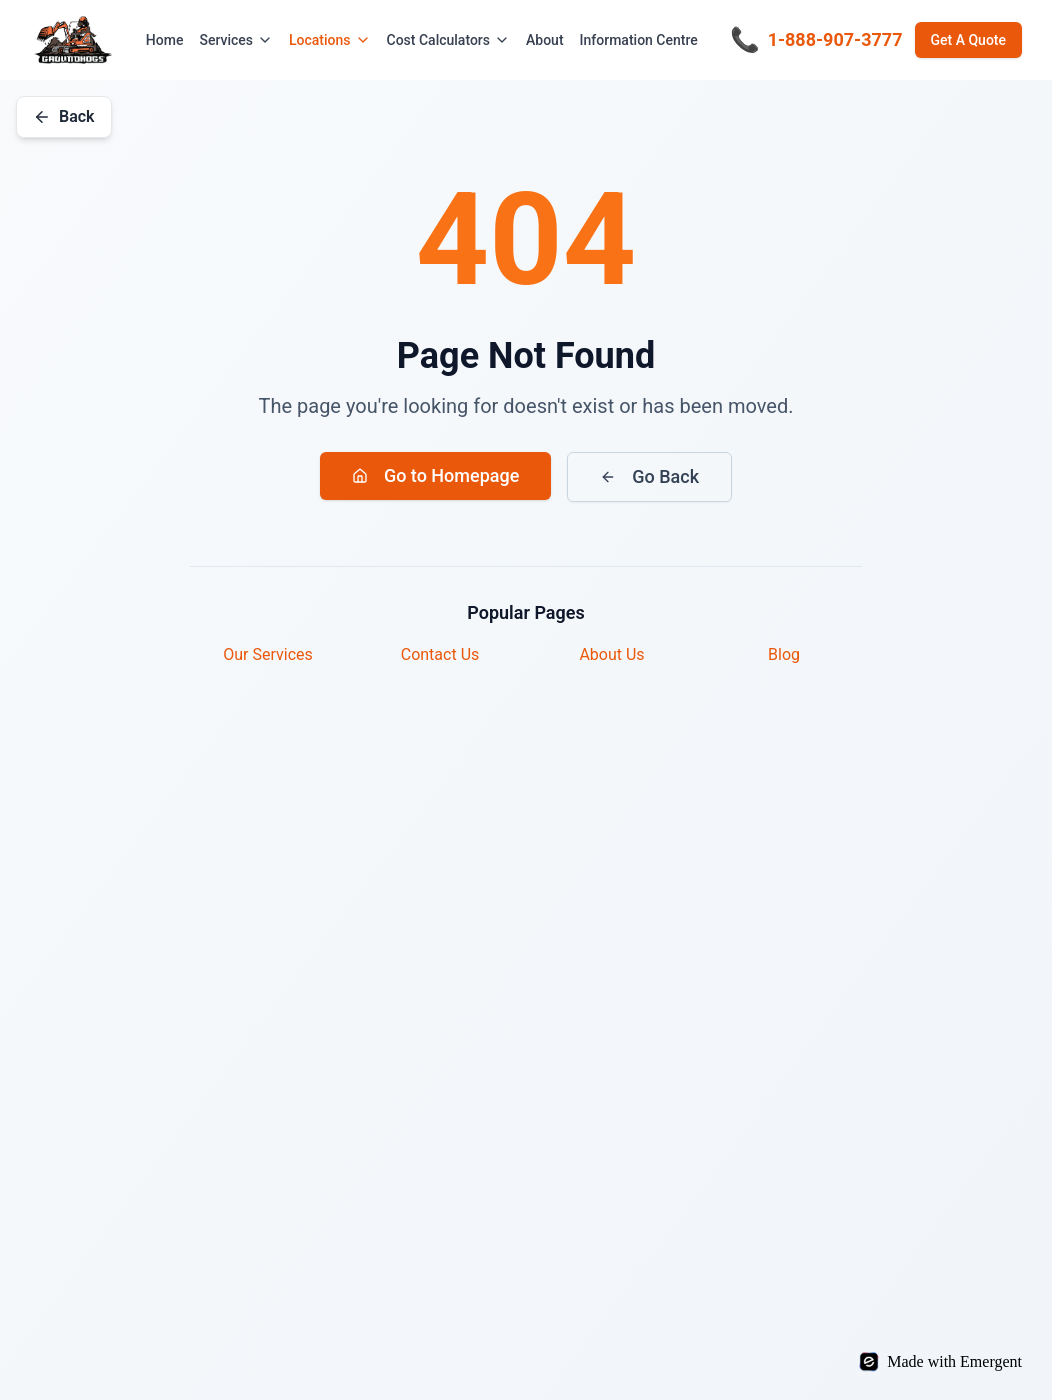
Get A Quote (968, 40)
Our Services (268, 654)
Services (236, 40)
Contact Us (440, 654)
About (545, 40)
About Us (611, 654)
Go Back (649, 476)
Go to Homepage (435, 475)
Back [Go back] (64, 116)
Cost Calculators (449, 40)
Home (165, 40)
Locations (330, 40)
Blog (784, 654)
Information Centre (639, 40)
